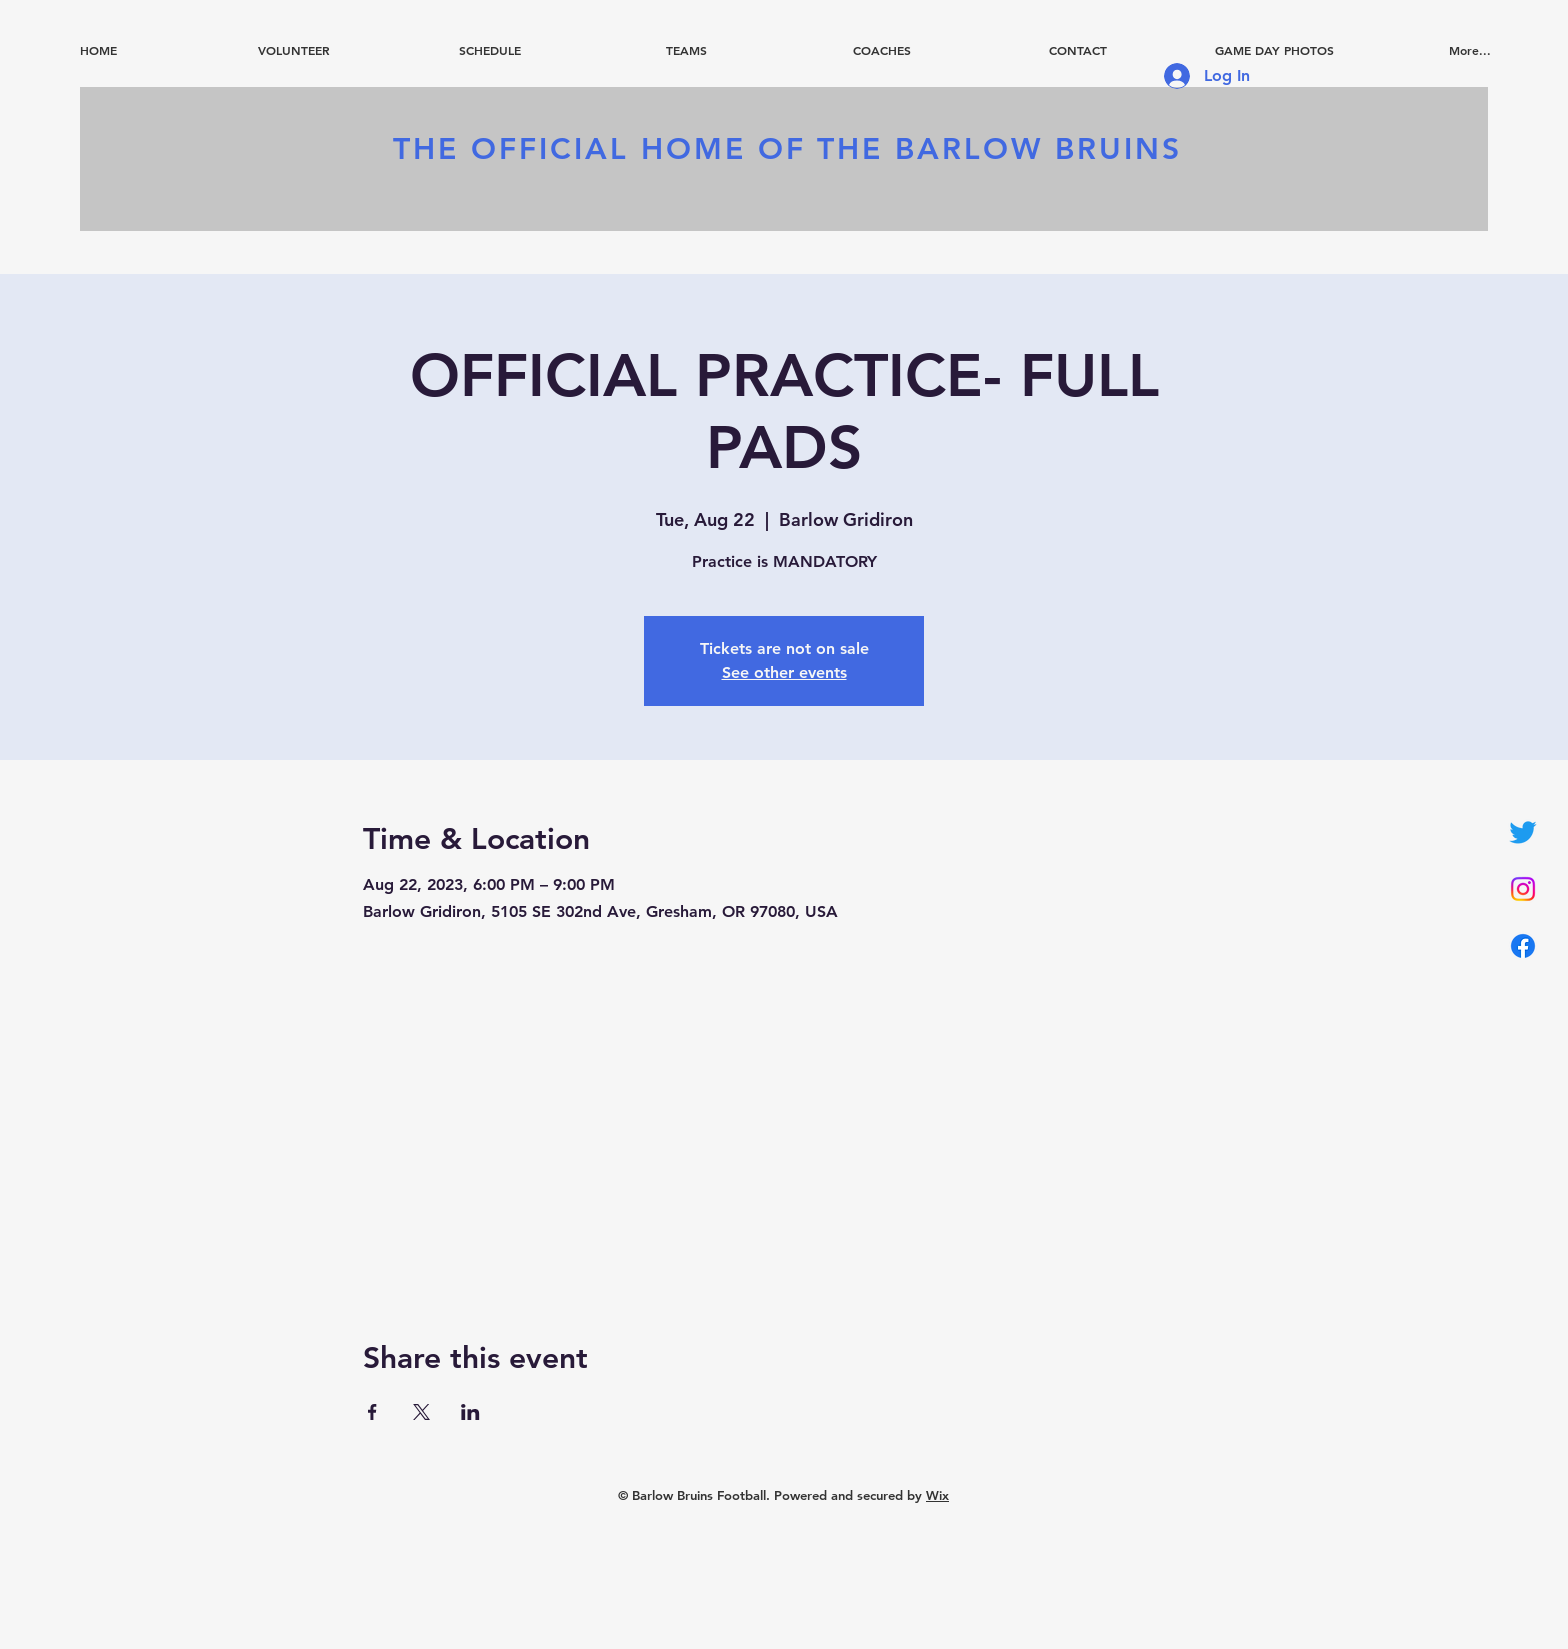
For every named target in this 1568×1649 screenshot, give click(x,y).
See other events (784, 672)
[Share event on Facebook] (372, 1412)
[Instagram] (1523, 889)
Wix (937, 1495)
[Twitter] (1523, 832)
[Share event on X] (421, 1412)
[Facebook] (1523, 946)
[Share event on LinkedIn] (470, 1412)
